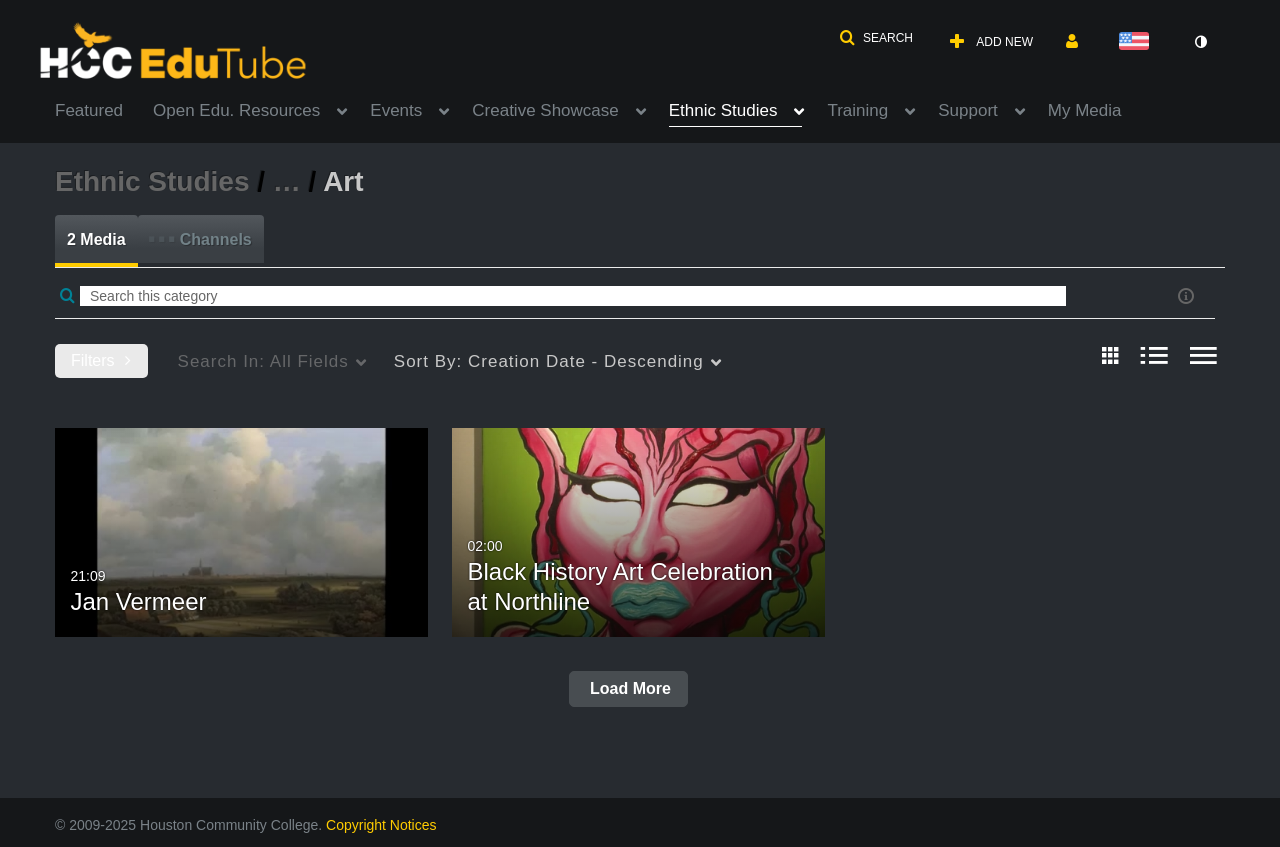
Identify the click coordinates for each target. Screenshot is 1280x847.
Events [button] (396, 110)
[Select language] (1138, 42)
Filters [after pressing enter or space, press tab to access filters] (101, 360)
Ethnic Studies (152, 181)
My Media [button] (1085, 110)
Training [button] (857, 110)
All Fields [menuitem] (263, 361)
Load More (628, 688)
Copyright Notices (381, 825)
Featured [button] (89, 110)
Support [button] (968, 110)
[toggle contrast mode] (1200, 42)
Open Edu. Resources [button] (236, 110)
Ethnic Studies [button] (723, 110)
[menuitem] (104, 109)
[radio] (1110, 357)
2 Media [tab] (96, 239)
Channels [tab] (199, 232)
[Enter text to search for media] (573, 296)
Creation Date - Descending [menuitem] (549, 361)
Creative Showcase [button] (545, 110)
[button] (876, 38)
